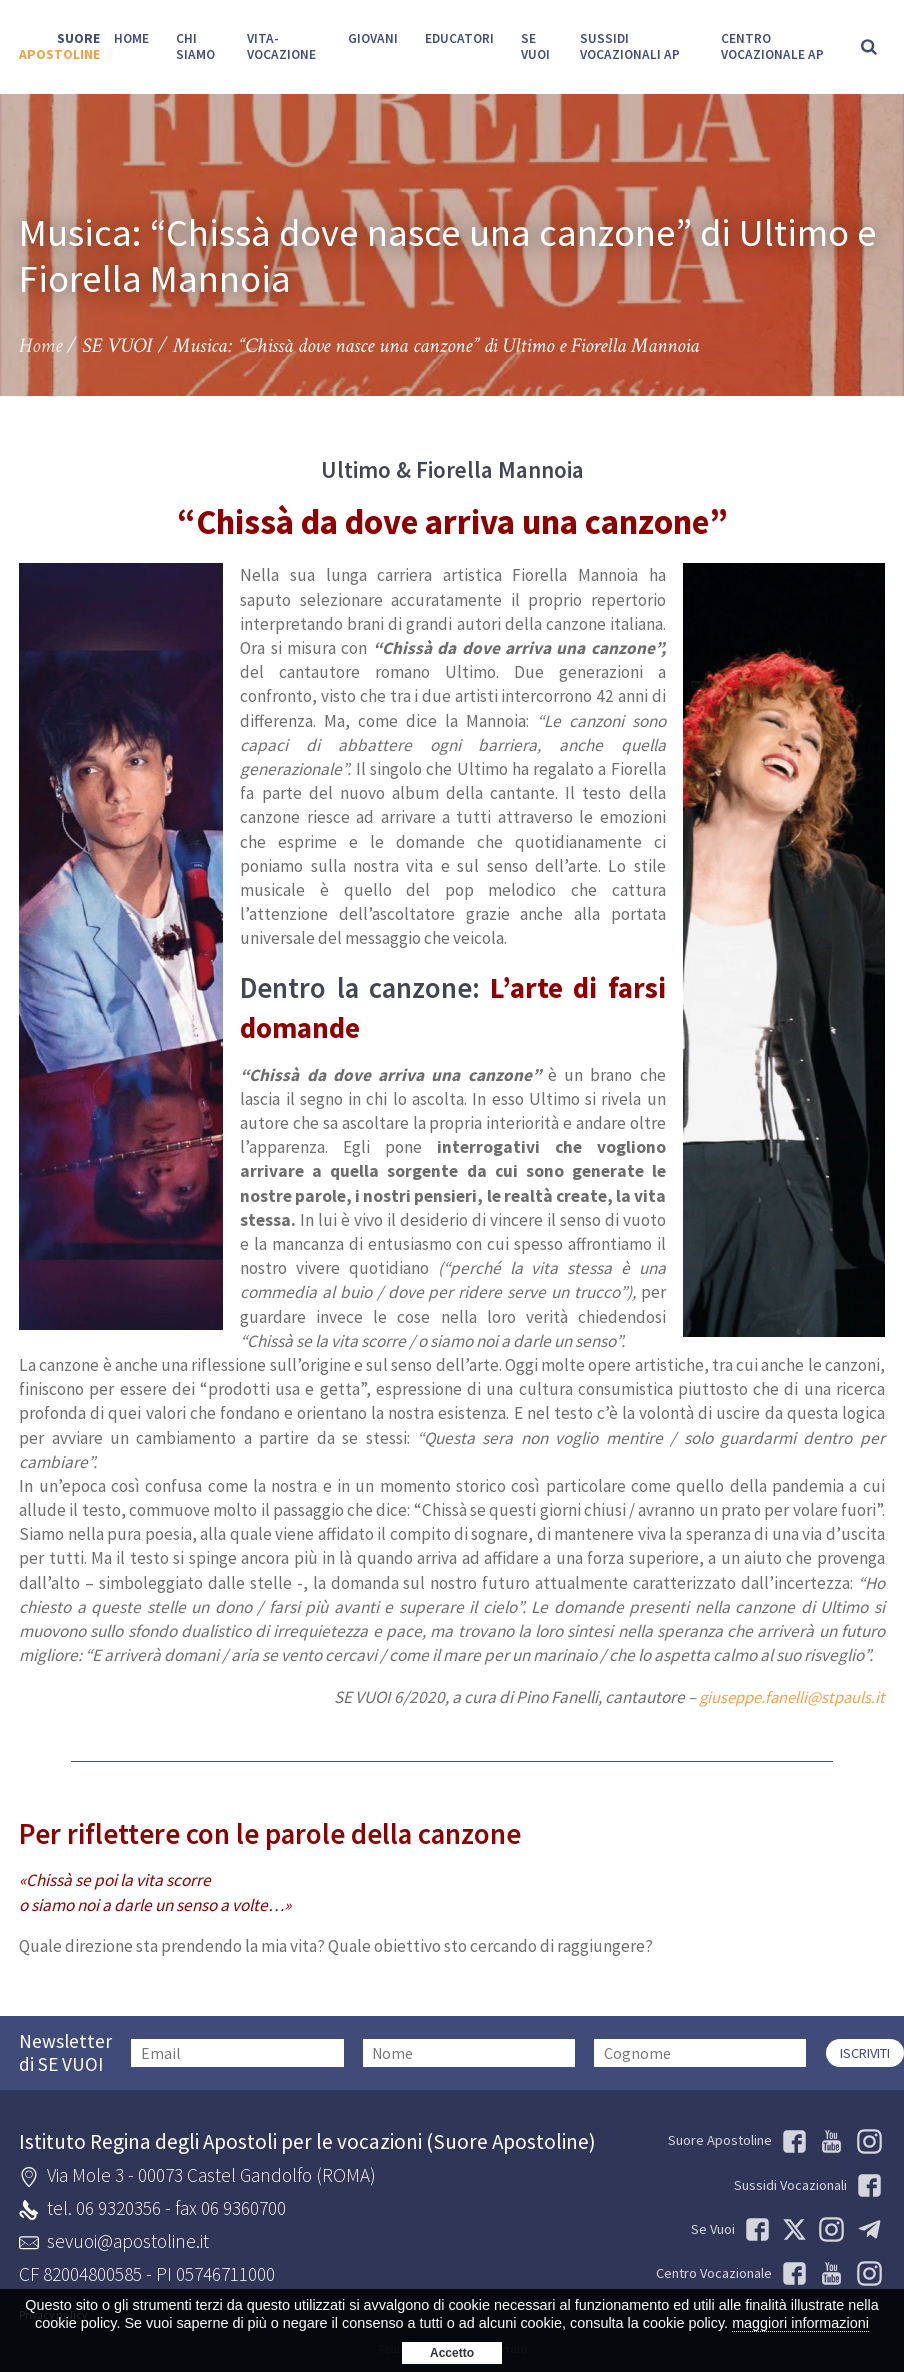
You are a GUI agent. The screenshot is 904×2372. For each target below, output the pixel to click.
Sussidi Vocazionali (808, 2185)
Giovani (373, 38)
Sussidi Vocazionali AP (629, 46)
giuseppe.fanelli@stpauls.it (787, 1697)
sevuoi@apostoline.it (128, 2240)
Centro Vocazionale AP (772, 46)
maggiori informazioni (800, 2323)
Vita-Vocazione (281, 46)
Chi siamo (195, 46)
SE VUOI (535, 46)
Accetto (452, 2353)
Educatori (459, 38)
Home (131, 38)
